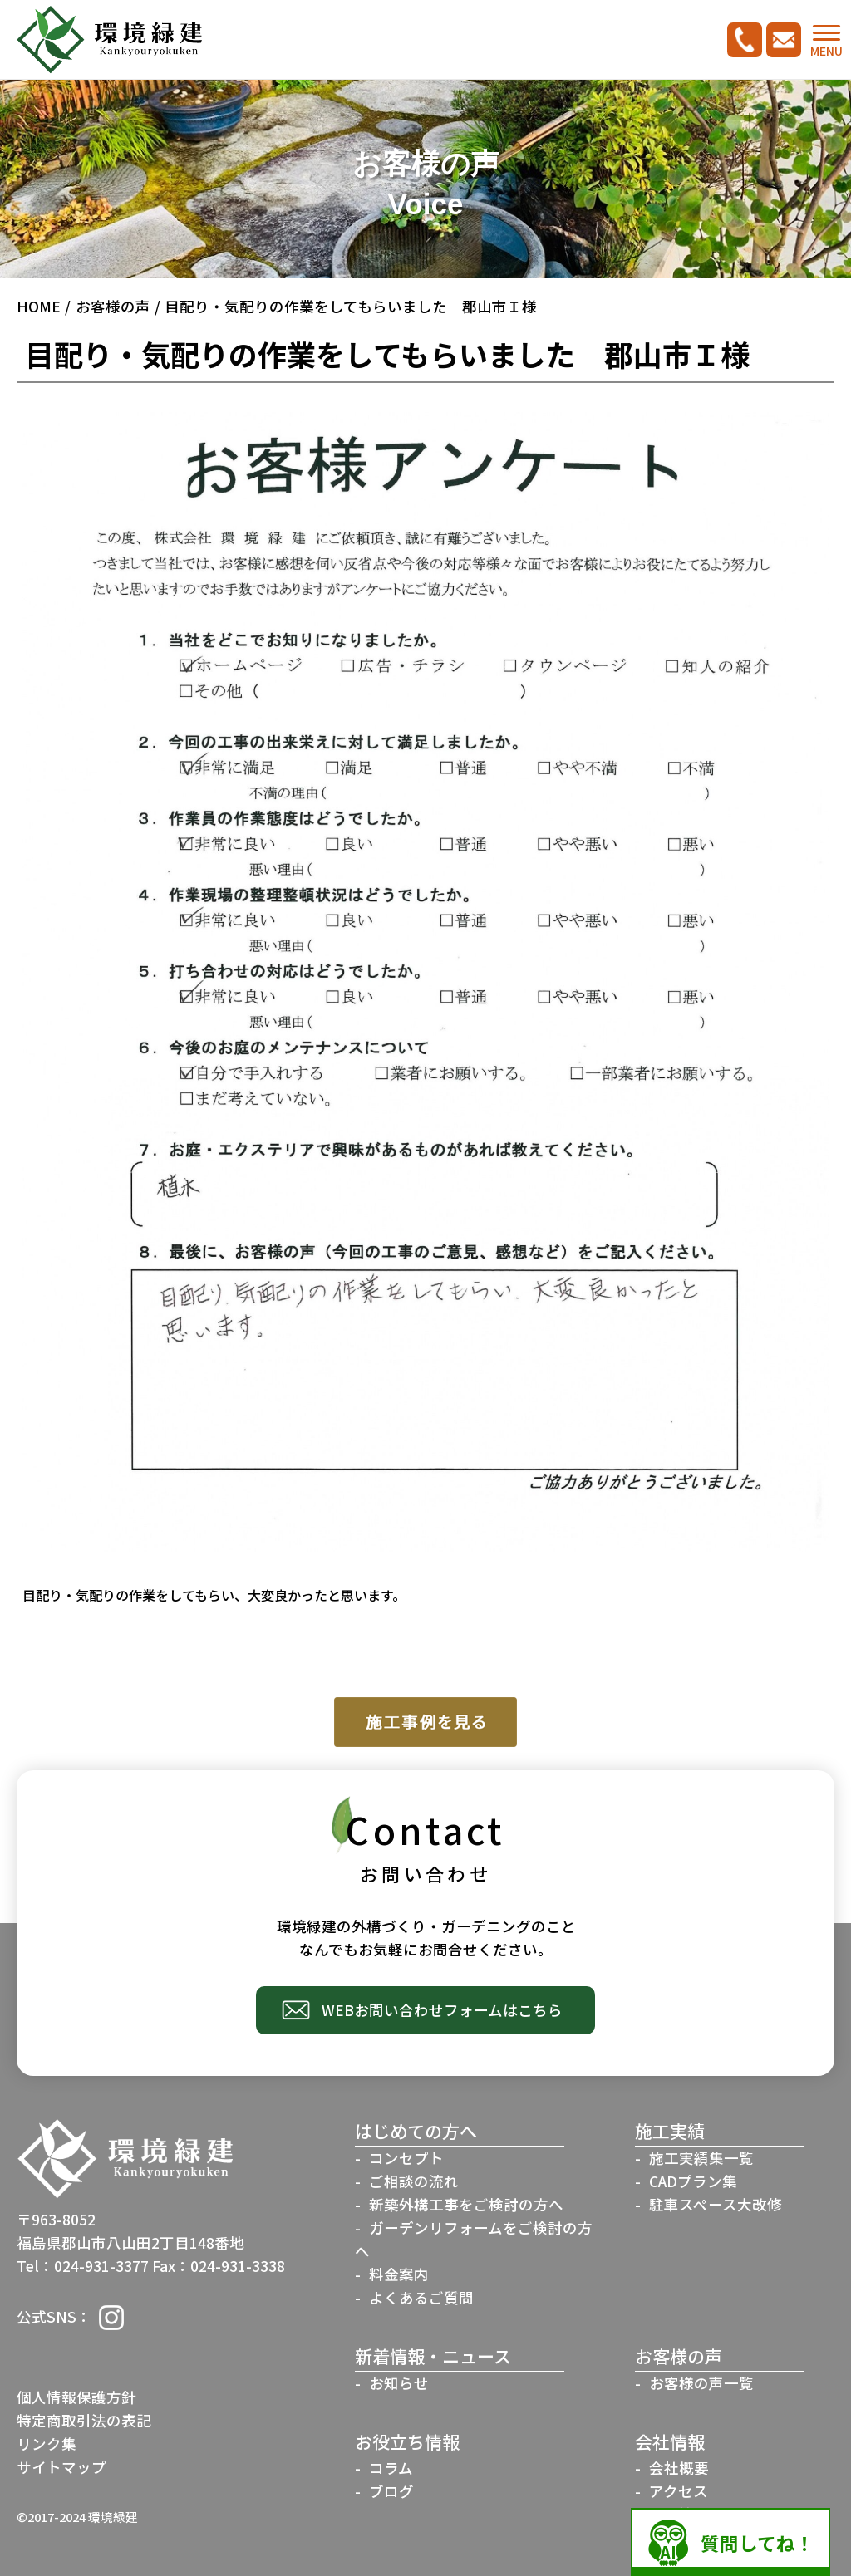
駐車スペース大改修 (715, 2204)
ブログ (391, 2490)
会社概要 (679, 2467)
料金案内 (399, 2274)
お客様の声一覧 (701, 2382)
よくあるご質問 (421, 2297)
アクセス (678, 2490)
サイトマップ (61, 2466)
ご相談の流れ (414, 2181)
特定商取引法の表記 (84, 2420)
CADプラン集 (693, 2181)
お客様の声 (113, 306)
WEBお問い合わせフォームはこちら (442, 2009)
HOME (39, 306)
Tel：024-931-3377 (83, 2265)
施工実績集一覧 (701, 2157)
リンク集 (46, 2443)
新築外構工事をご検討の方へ (466, 2204)
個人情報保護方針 (76, 2397)
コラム (391, 2467)
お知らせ (399, 2382)
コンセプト (406, 2157)
